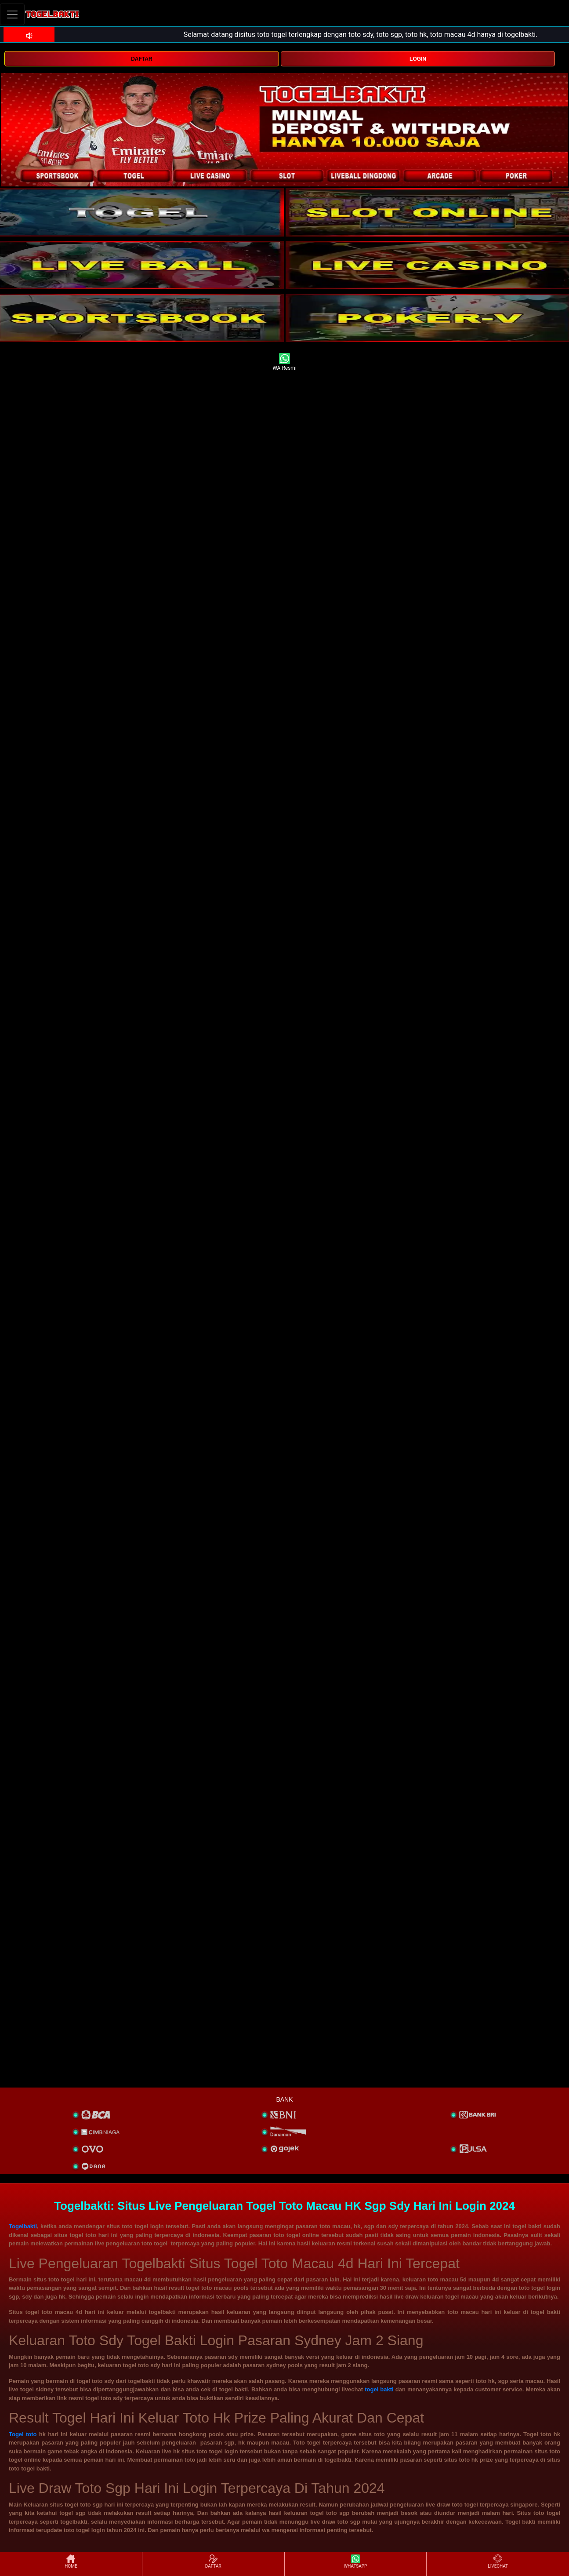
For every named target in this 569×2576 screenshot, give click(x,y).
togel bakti (379, 2389)
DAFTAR (141, 59)
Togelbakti (23, 2226)
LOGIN (418, 59)
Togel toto (23, 2434)
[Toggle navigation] (12, 14)
